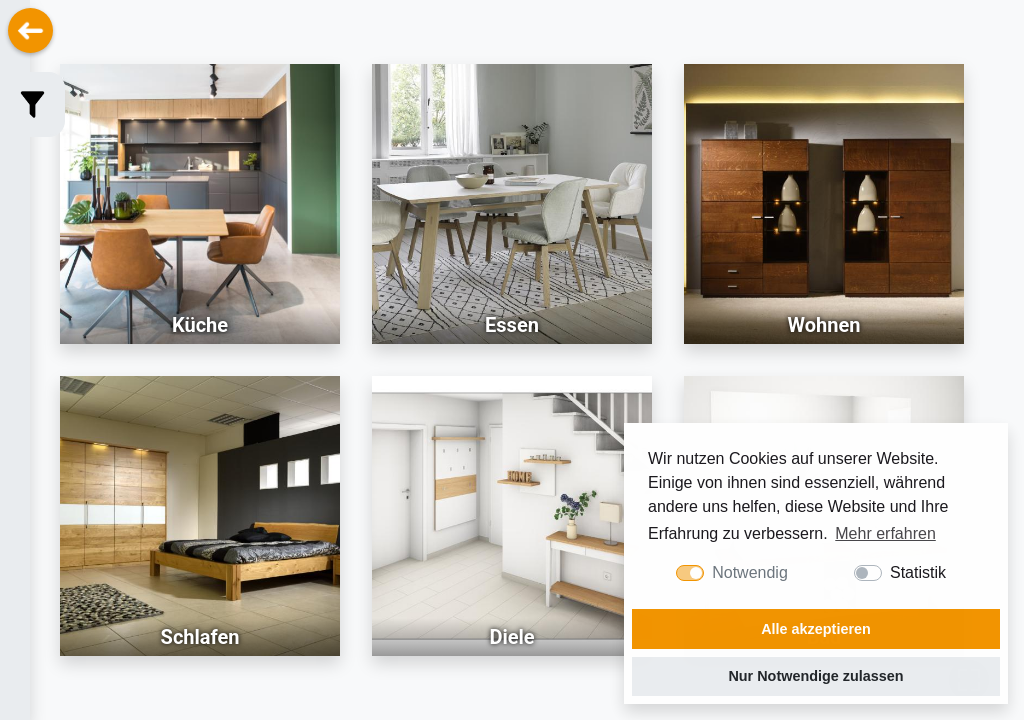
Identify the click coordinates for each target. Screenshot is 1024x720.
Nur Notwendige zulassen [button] (815, 676)
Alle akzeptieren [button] (816, 629)
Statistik (918, 572)
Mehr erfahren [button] (885, 533)
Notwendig (750, 572)
